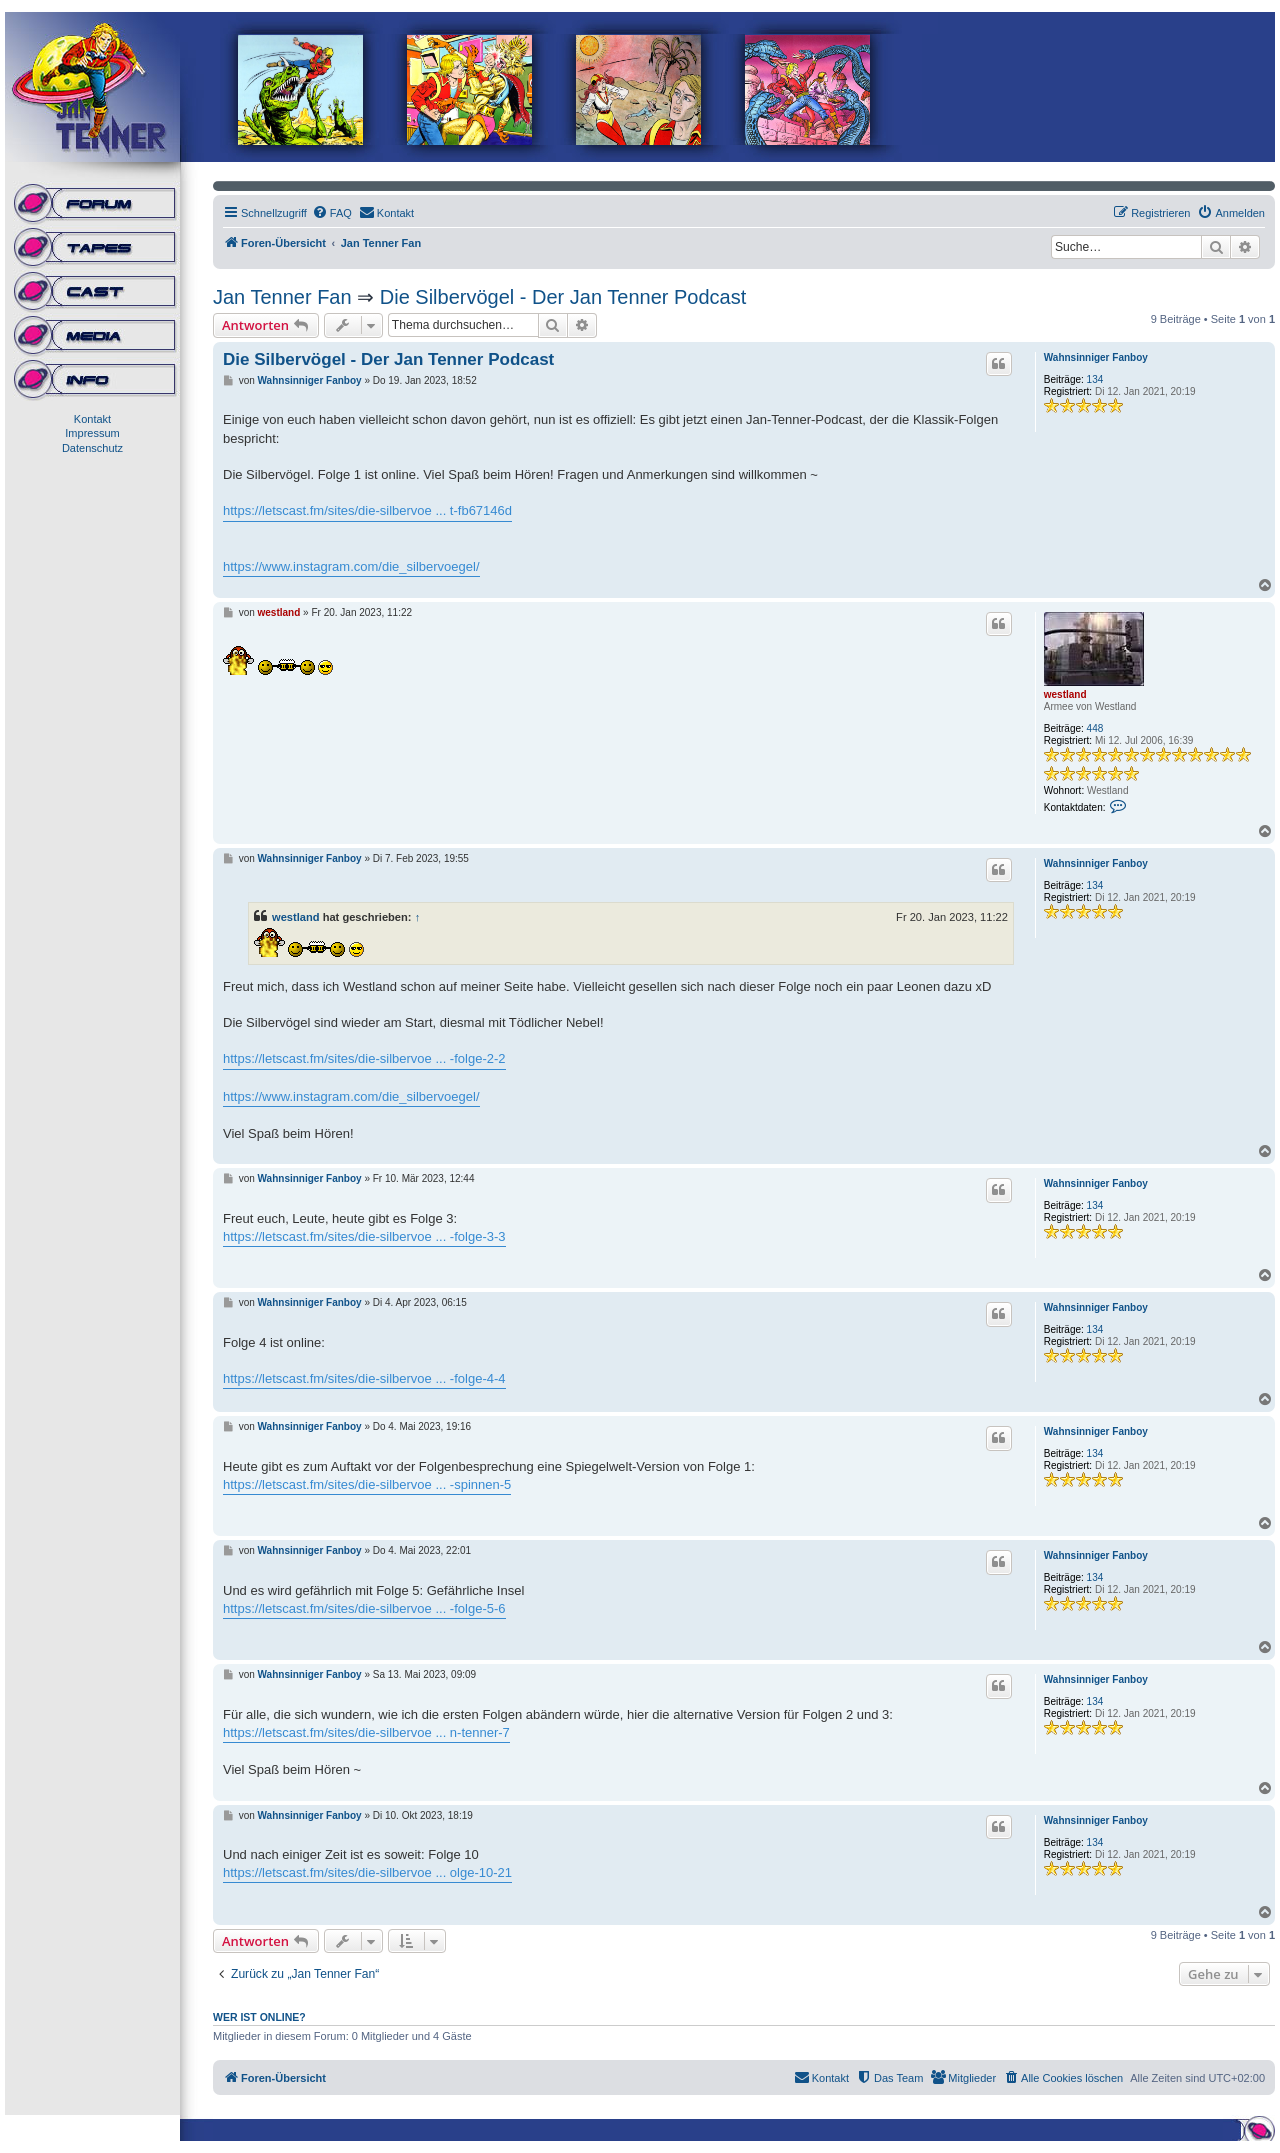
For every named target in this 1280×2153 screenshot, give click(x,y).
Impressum (92, 433)
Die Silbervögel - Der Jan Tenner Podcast (563, 297)
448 (1095, 728)
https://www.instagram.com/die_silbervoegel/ (351, 566)
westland (1065, 694)
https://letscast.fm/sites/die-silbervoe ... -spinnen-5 (367, 1484)
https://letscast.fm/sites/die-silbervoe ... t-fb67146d (367, 510)
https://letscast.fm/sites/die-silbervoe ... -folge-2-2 (364, 1058)
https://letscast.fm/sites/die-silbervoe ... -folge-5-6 (364, 1608)
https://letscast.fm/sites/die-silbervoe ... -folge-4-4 (364, 1378)
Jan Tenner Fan (282, 297)
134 (1095, 379)
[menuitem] (332, 213)
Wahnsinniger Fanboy (1096, 357)
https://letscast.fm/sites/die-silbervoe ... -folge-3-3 (364, 1236)
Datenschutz (92, 448)
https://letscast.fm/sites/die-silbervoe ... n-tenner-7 (366, 1732)
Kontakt (92, 419)
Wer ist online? (259, 2017)
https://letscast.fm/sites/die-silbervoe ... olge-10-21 (367, 1872)
